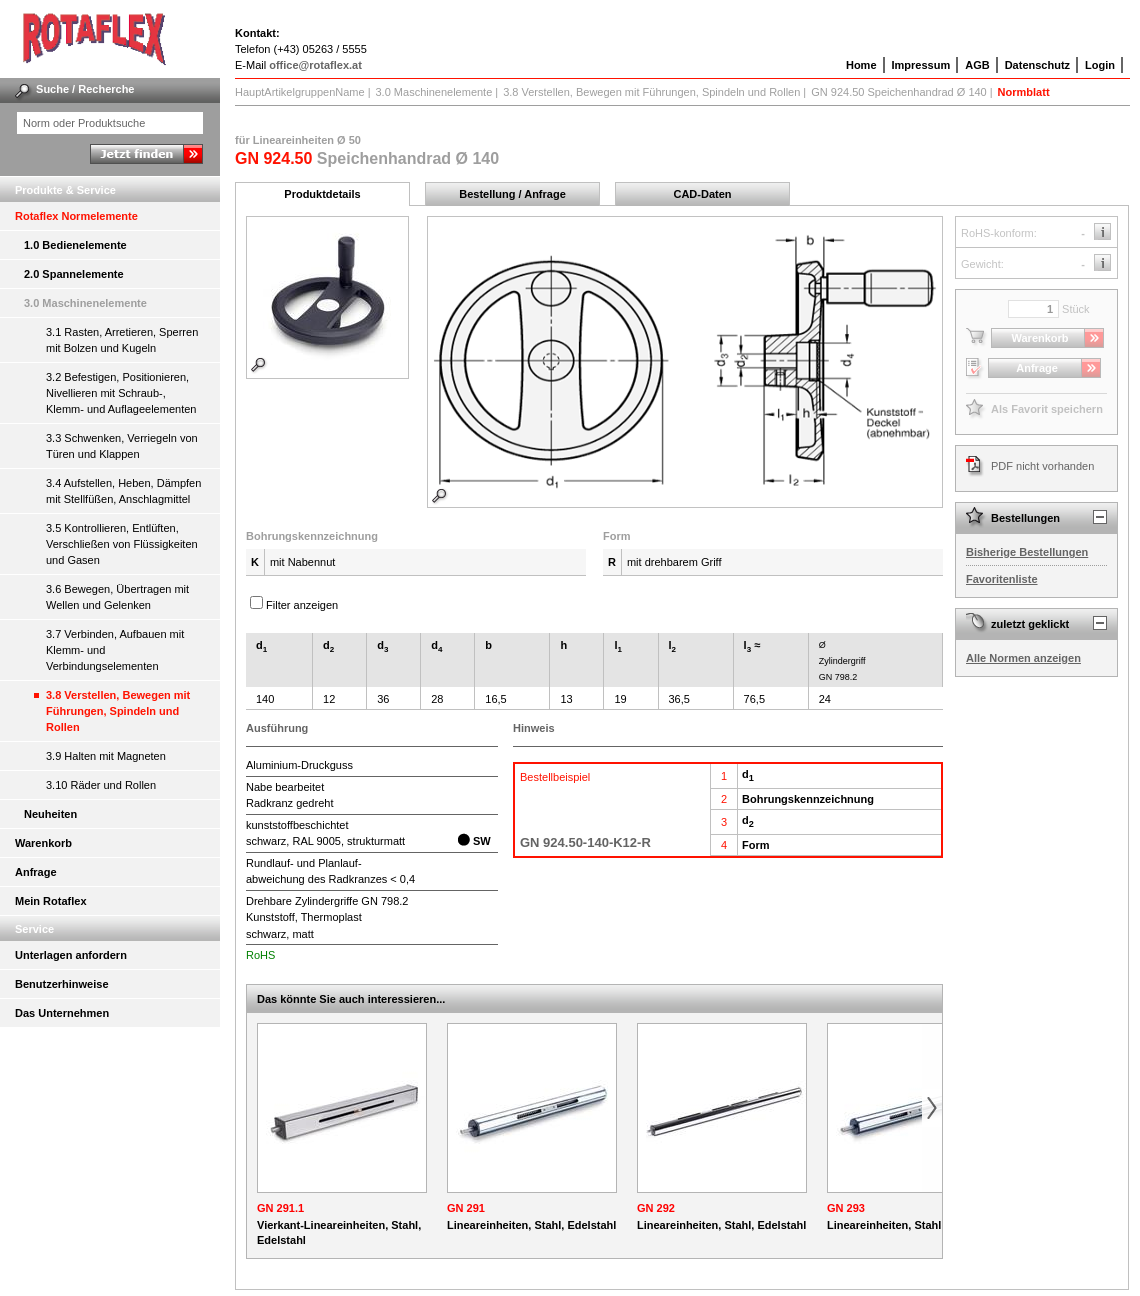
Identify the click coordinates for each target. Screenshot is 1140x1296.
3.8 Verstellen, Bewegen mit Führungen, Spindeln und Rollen (118, 711)
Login (1100, 65)
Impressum (921, 65)
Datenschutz (1037, 65)
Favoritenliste (1002, 579)
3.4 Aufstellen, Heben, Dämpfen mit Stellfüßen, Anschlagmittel (123, 491)
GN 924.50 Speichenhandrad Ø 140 (899, 92)
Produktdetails (322, 194)
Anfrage (36, 872)
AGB (977, 65)
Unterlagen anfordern (71, 955)
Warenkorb (43, 843)
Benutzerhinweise (62, 984)
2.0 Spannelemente (74, 274)
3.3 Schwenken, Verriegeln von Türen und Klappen (122, 446)
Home (861, 65)
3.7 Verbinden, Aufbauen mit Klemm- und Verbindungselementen (115, 650)
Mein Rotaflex (51, 901)
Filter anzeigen (302, 605)
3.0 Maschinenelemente (85, 303)
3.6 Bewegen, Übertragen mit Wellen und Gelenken (117, 597)
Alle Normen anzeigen (1023, 658)
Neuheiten (50, 814)
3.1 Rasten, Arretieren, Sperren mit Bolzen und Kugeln (122, 340)
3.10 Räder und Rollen (101, 785)
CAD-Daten (702, 194)
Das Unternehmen (62, 1013)
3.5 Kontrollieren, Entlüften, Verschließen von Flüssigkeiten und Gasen (122, 544)
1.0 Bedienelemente (75, 245)
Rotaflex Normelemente (76, 216)
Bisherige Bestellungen (1027, 552)
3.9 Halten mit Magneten (106, 756)
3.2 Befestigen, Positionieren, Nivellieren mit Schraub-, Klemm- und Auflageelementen (121, 393)
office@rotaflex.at (315, 65)
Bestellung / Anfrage (512, 194)
